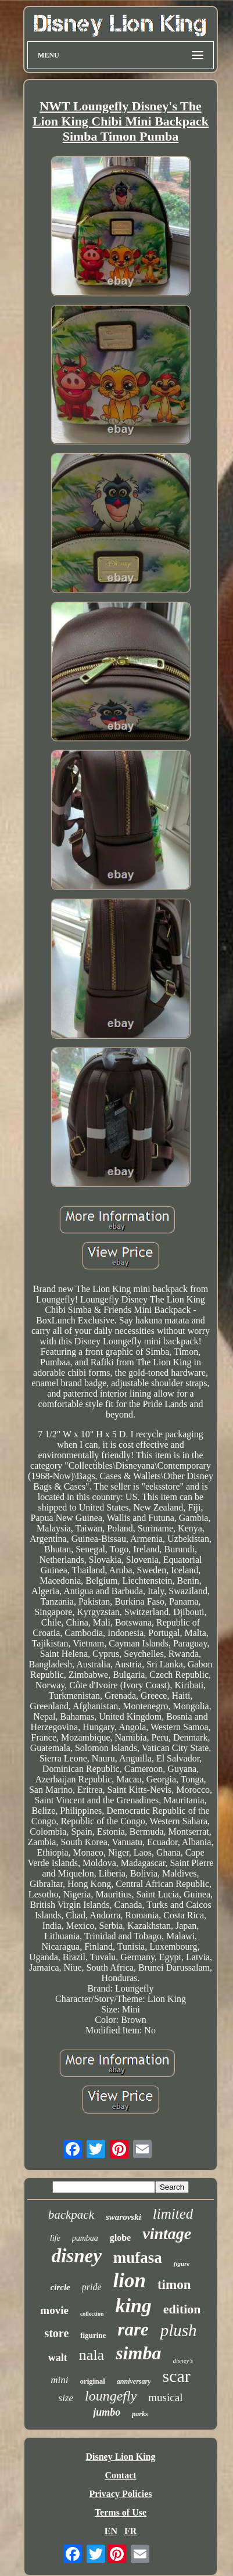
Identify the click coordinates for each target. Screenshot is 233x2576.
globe (120, 2238)
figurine (93, 2335)
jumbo (106, 2412)
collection (92, 2313)
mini (59, 2379)
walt (57, 2357)
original (92, 2381)
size (66, 2397)
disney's (183, 2360)
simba (138, 2352)
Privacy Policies (120, 2494)
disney (77, 2255)
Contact (120, 2475)
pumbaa (85, 2238)
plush (178, 2330)
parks (140, 2414)
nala (91, 2355)
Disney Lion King (120, 2457)
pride (92, 2287)
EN (111, 2531)
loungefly (111, 2395)
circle (60, 2287)
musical (165, 2397)
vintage (166, 2234)
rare (132, 2329)
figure (182, 2263)
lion (129, 2280)
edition (182, 2309)
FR (130, 2531)
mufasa (137, 2257)
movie (54, 2310)
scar (176, 2375)
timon (174, 2284)
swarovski (123, 2217)
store (56, 2333)
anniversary (134, 2381)
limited (173, 2214)
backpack (71, 2215)
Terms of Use (120, 2512)
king (133, 2305)
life (55, 2238)
